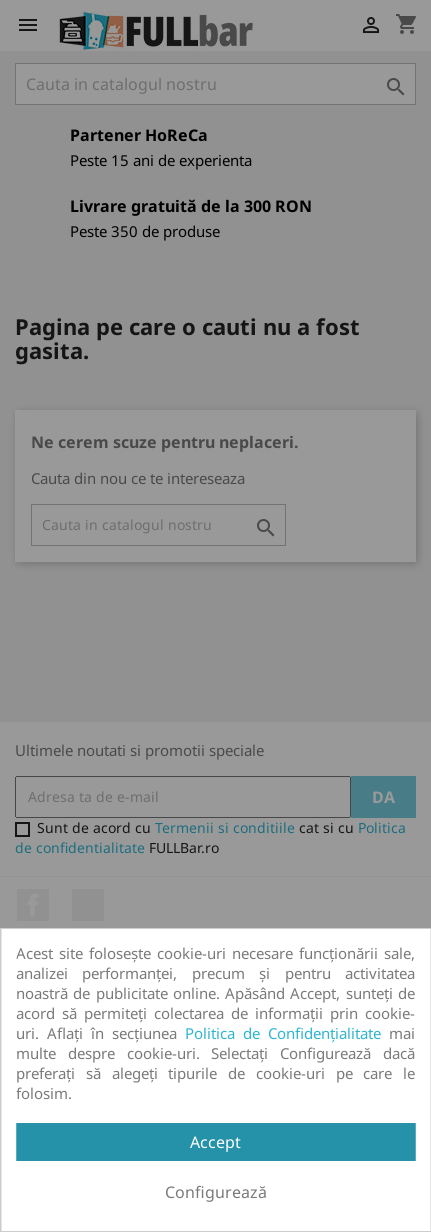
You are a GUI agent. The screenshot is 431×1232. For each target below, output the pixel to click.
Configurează (216, 1192)
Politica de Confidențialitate (283, 1033)
